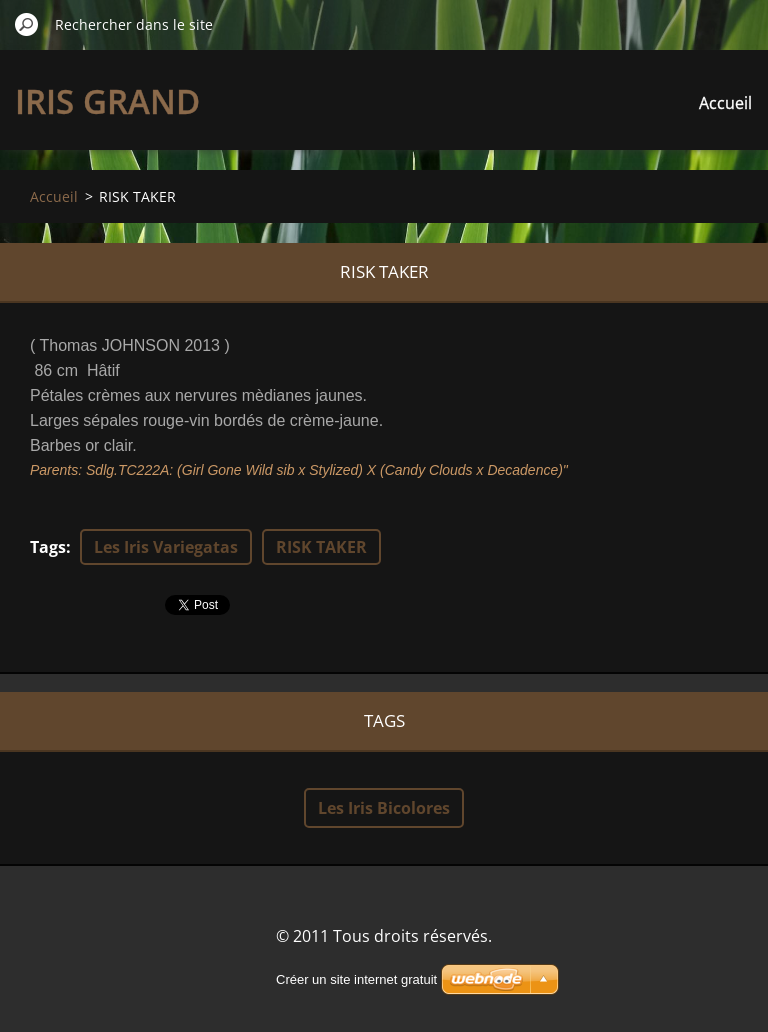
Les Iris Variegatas (166, 547)
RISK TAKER (321, 547)
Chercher (27, 24)
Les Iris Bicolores (384, 808)
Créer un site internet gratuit (356, 979)
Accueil (725, 103)
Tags (48, 547)
